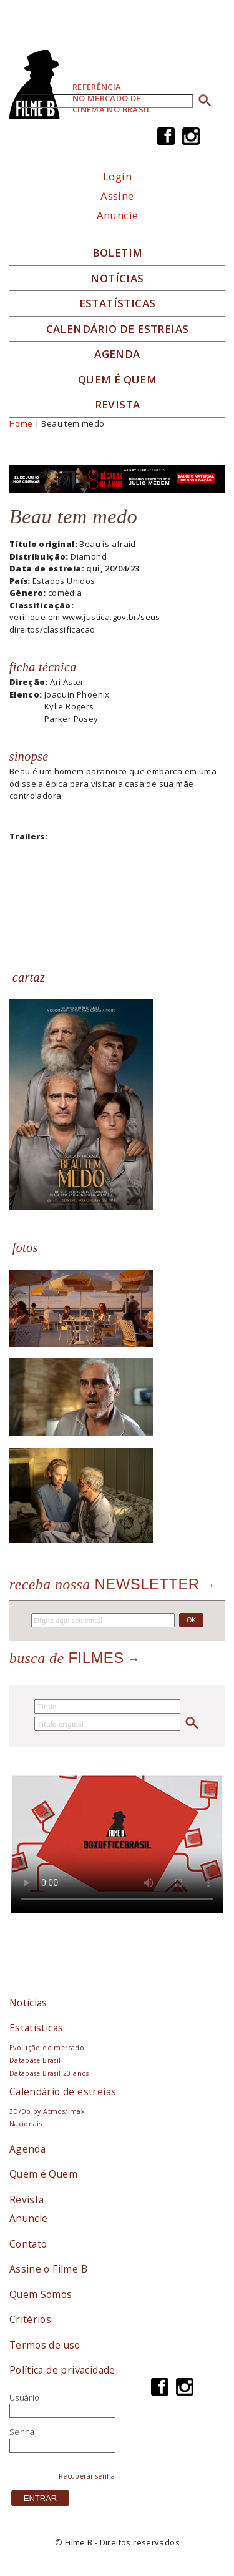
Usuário (24, 2397)
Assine (117, 196)
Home (21, 423)
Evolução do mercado (46, 2047)
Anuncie (118, 215)
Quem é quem (117, 379)
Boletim (117, 253)
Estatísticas (117, 303)
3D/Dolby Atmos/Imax (46, 2111)
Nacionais (25, 2124)
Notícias (117, 278)
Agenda (117, 354)
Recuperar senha (87, 2476)
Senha (22, 2431)
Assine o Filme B (48, 2269)
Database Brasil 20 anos (49, 2073)
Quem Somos (40, 2294)
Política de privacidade (62, 2370)
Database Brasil (35, 2060)
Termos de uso (44, 2345)
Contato (28, 2244)
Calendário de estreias (63, 2091)
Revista (117, 404)
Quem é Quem (43, 2174)
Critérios (30, 2319)
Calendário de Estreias (117, 329)
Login (117, 176)
